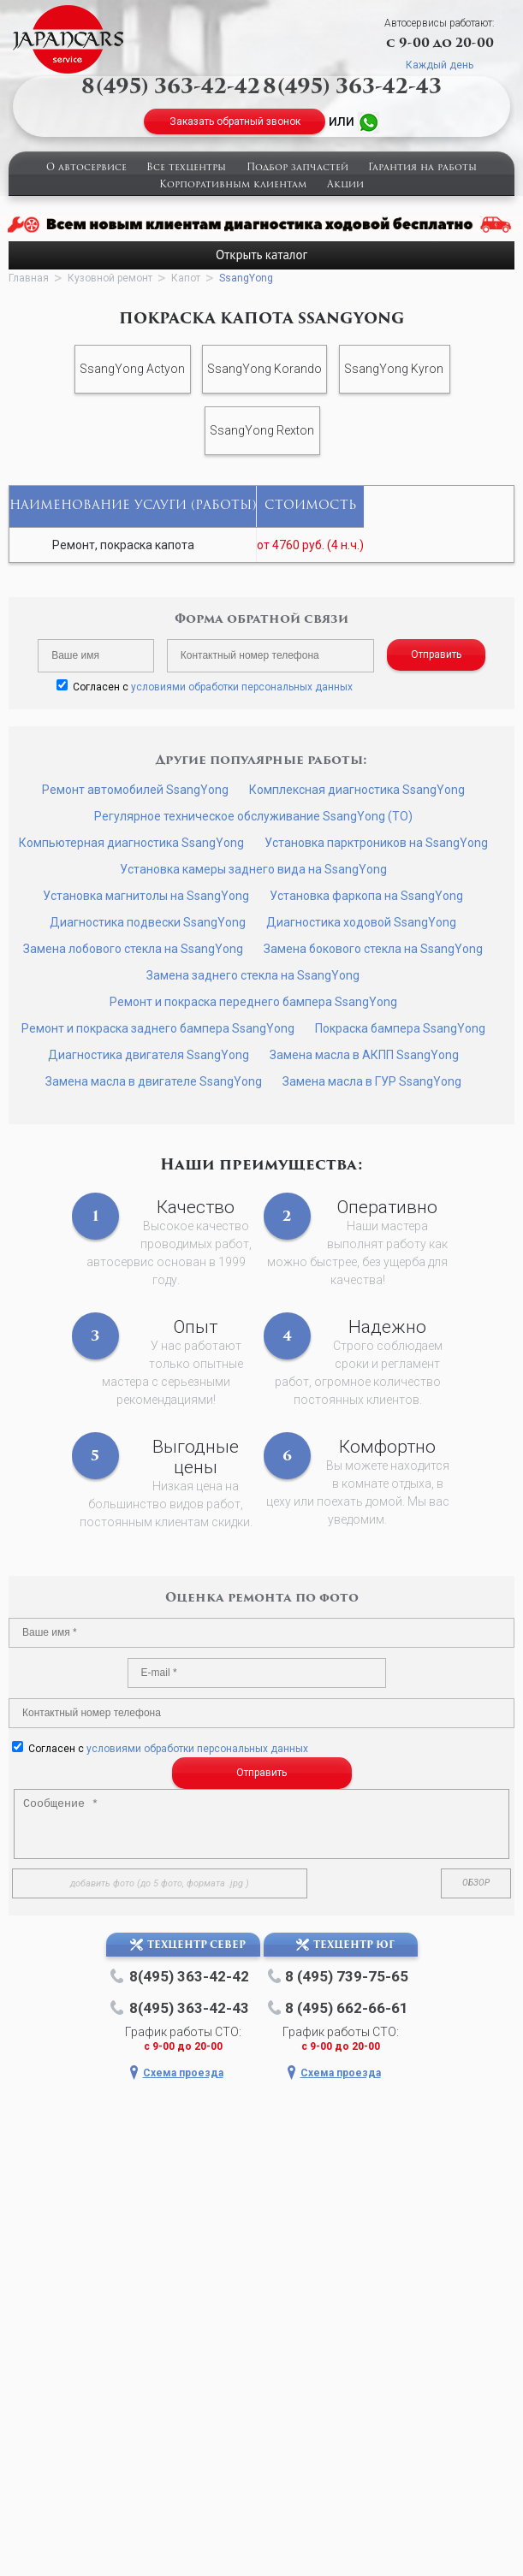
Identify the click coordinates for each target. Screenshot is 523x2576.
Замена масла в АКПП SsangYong (364, 1055)
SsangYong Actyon (132, 369)
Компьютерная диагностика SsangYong (131, 843)
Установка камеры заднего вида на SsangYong (253, 869)
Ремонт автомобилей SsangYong (135, 789)
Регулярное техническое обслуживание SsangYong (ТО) (253, 816)
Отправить (436, 654)
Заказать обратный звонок (234, 121)
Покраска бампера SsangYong (400, 1028)
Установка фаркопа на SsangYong (366, 896)
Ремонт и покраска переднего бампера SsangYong (253, 1002)
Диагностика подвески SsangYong (148, 922)
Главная (29, 278)
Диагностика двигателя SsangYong (148, 1055)
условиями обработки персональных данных (242, 687)
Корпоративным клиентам (232, 185)
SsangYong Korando (264, 369)
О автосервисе (86, 168)
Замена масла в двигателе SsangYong (153, 1081)
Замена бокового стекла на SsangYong (373, 949)
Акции (345, 185)
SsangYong (246, 278)
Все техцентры (186, 168)
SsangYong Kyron (393, 369)
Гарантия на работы (422, 168)
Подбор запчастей (297, 168)
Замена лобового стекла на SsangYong (133, 949)
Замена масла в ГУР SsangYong (371, 1081)
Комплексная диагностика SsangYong (357, 789)
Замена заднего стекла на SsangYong (253, 975)
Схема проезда (183, 2073)
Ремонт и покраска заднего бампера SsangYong (157, 1028)
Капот (185, 278)
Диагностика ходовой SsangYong (361, 922)
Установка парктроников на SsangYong (376, 843)
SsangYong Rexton (262, 430)
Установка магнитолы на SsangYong (146, 896)
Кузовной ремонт (110, 278)
